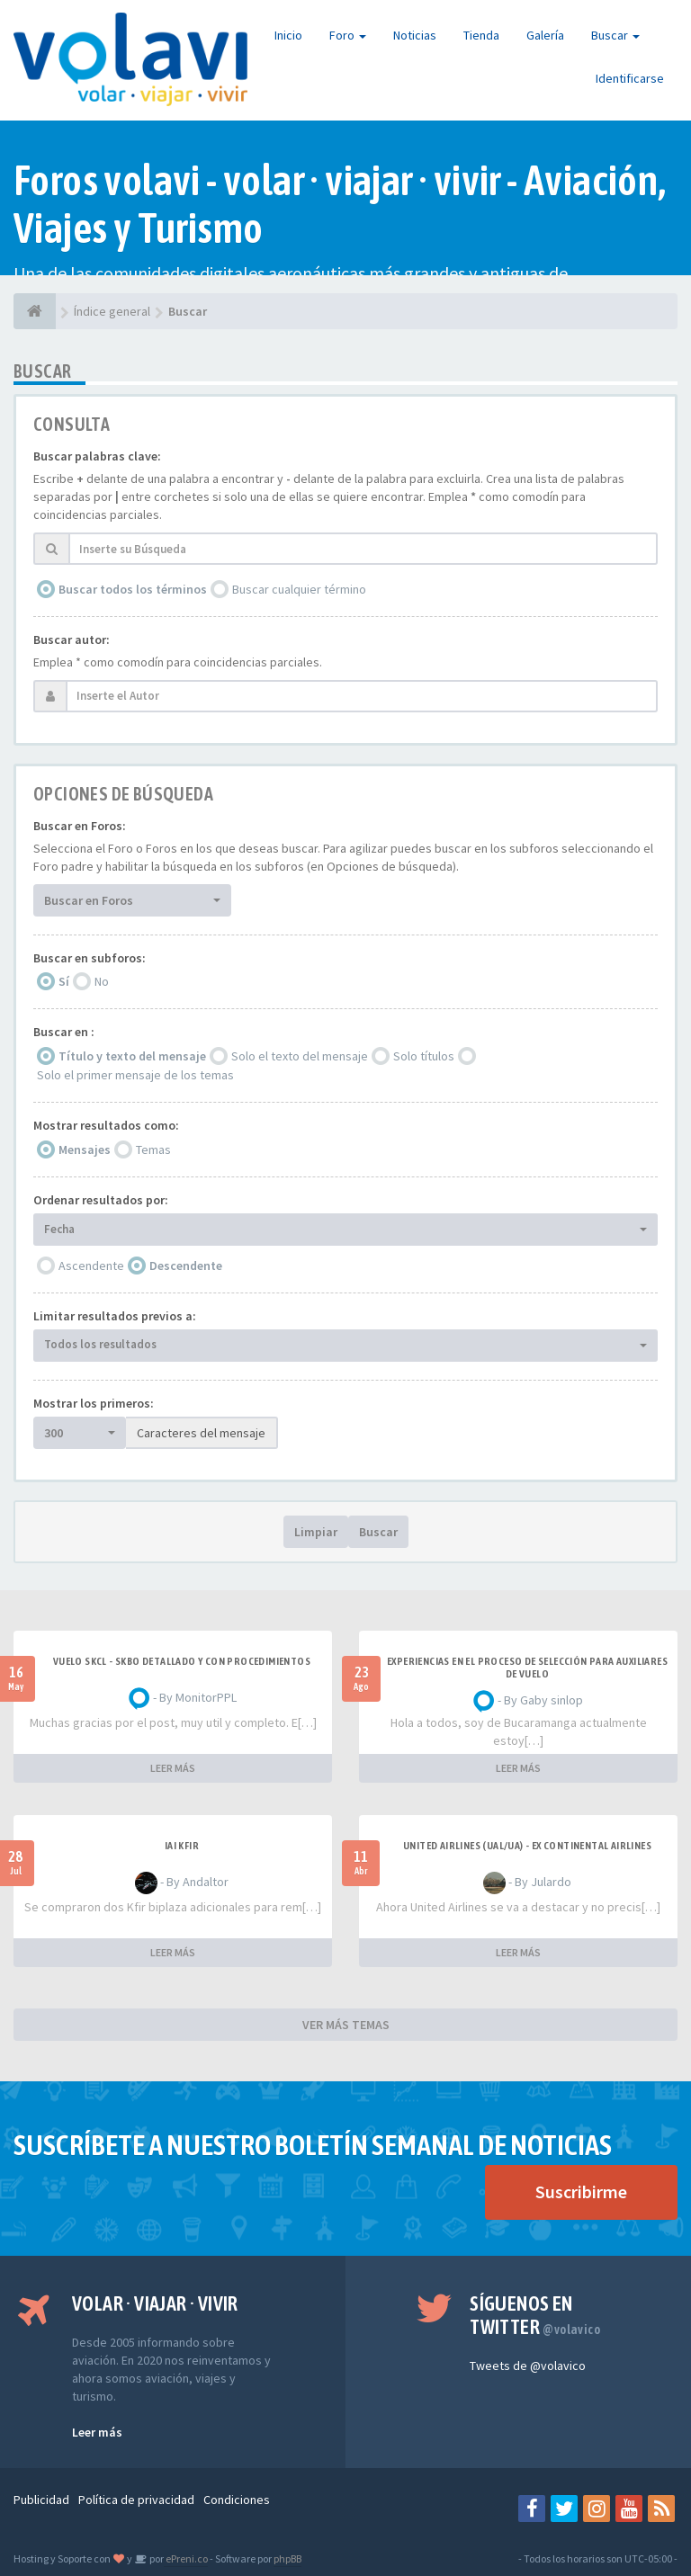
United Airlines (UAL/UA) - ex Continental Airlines (527, 1845)
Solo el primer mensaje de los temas (135, 1075)
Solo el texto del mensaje (299, 1056)
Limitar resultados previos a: (114, 1316)
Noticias (414, 35)
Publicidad (41, 2499)
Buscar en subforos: (89, 958)
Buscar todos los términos (132, 589)
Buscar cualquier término (299, 589)
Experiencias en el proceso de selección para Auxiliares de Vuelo (527, 1667)
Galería (545, 35)
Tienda (481, 35)
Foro (347, 35)
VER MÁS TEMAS (346, 2025)
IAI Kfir (182, 1845)
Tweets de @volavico (528, 2365)
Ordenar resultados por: (100, 1200)
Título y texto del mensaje (132, 1056)
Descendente (185, 1265)
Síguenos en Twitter (535, 2315)
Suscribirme (581, 2191)
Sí (63, 981)
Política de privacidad (136, 2499)
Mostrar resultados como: (106, 1125)
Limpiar (315, 1532)
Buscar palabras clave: (97, 456)
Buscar (615, 35)
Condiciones (236, 2499)
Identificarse (630, 78)
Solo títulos (423, 1056)
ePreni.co (186, 2558)
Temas (153, 1149)
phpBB (287, 2558)
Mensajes (84, 1149)
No (101, 981)
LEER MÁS (172, 1768)
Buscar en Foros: (79, 826)
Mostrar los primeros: (93, 1403)
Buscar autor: (71, 639)
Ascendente (91, 1265)
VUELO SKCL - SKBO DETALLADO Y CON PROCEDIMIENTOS (181, 1661)
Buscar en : (63, 1032)
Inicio (288, 35)
